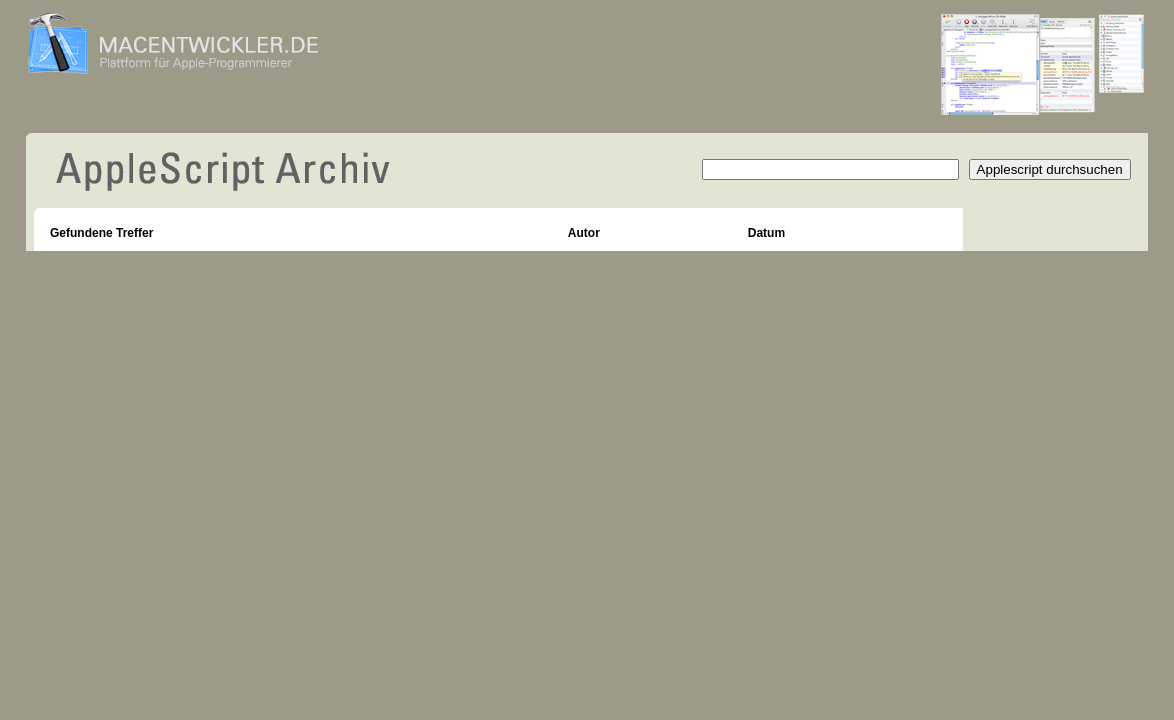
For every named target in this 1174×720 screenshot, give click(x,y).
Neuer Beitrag (1015, 222)
